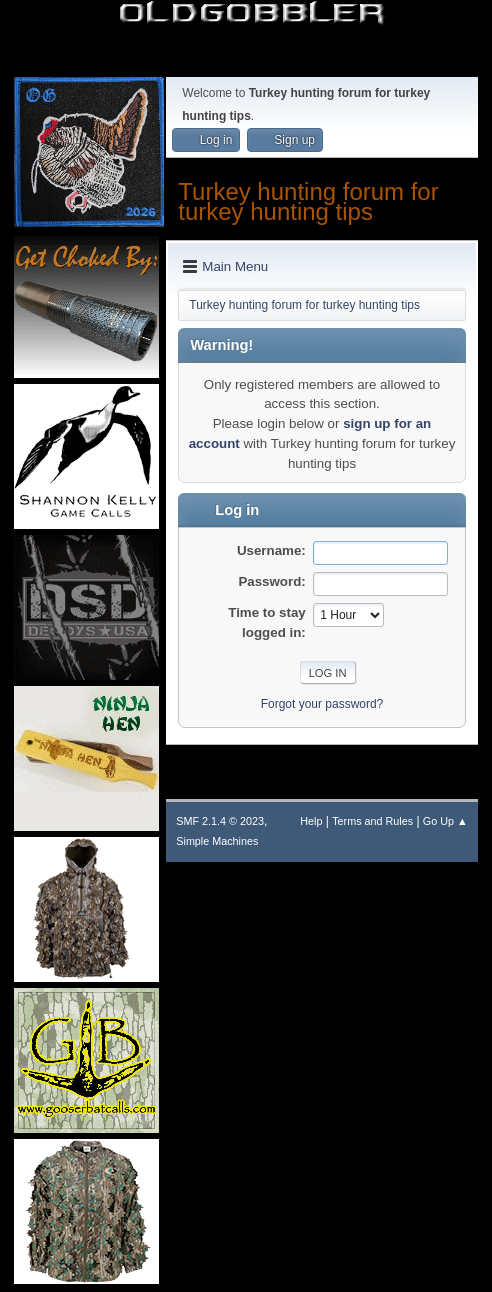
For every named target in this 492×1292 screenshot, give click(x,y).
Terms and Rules (372, 821)
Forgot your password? (322, 704)
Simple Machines (217, 841)
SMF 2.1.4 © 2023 (220, 821)
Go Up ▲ (445, 821)
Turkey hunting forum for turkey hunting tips (308, 201)
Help (311, 821)
